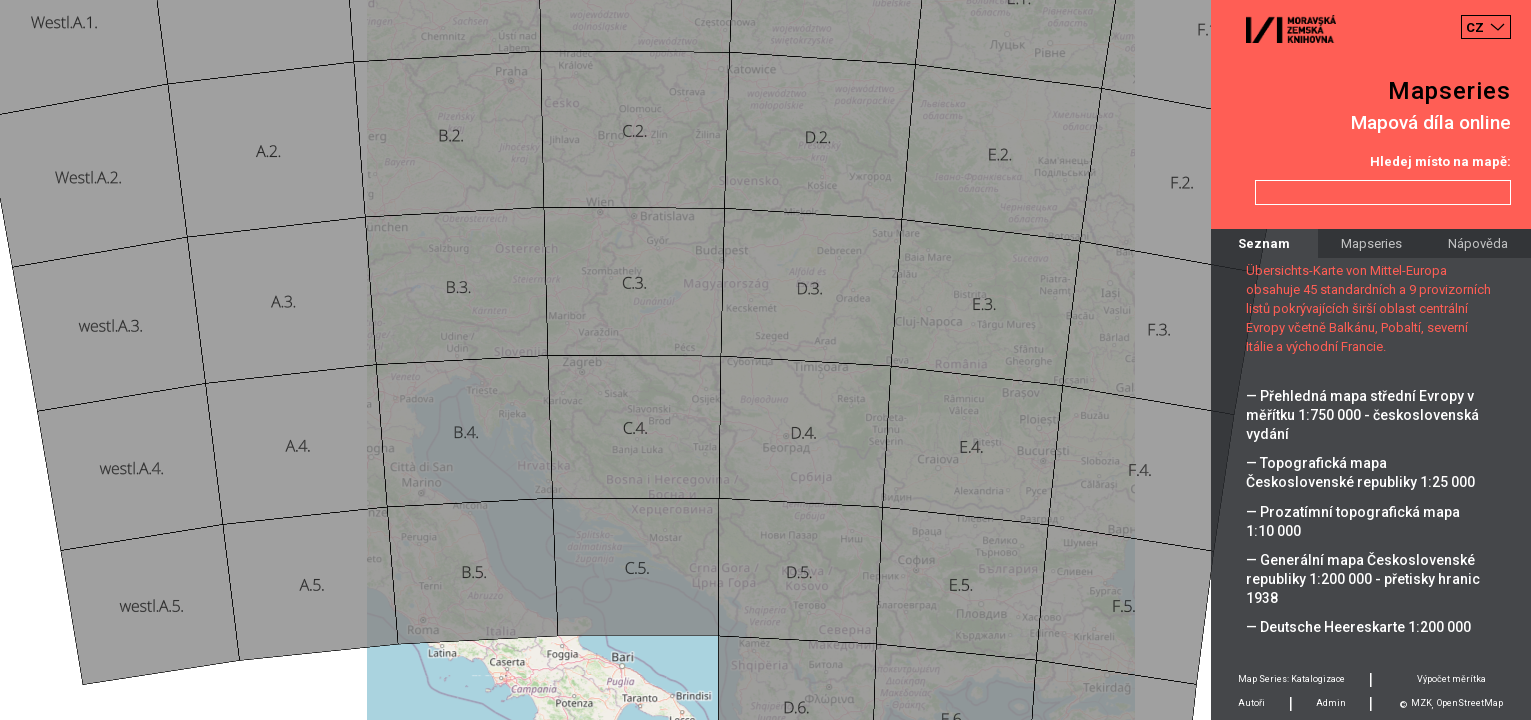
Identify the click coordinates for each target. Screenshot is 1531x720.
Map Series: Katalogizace (1291, 679)
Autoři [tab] (1251, 703)
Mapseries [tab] (1371, 243)
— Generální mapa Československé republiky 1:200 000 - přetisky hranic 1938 (1363, 579)
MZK (1421, 703)
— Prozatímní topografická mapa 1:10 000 (1353, 521)
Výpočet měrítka (1451, 679)
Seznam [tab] (1264, 243)
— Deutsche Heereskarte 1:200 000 (1358, 627)
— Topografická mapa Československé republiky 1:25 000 (1360, 472)
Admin (1331, 703)
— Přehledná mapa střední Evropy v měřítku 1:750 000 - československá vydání (1362, 415)
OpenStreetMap (1470, 703)
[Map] (765, 360)
